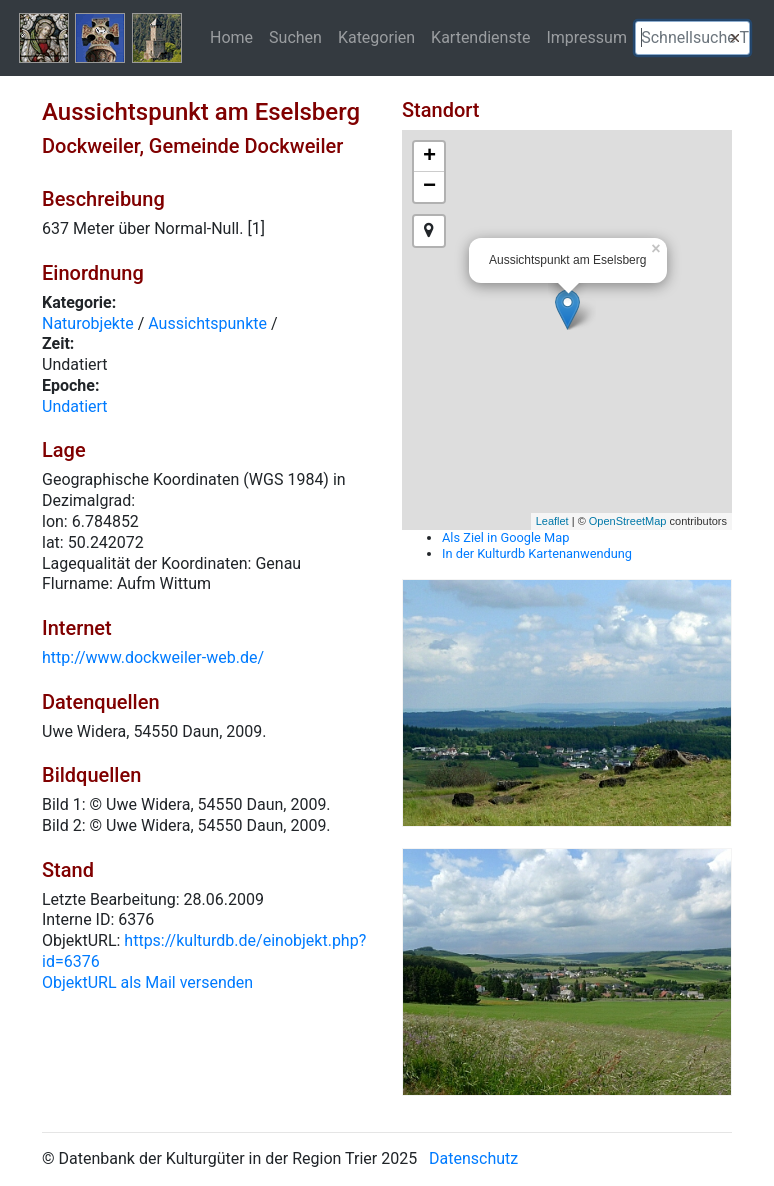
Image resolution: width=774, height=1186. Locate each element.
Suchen (295, 37)
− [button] (429, 187)
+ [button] (429, 157)
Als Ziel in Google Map (505, 537)
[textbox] (692, 38)
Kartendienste (480, 37)
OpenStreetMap (628, 521)
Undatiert (75, 406)
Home (231, 37)
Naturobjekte (88, 323)
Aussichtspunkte (207, 323)
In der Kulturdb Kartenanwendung (537, 553)
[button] (735, 38)
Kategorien (376, 37)
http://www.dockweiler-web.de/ (153, 657)
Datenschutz (473, 1158)
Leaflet (552, 521)
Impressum (586, 37)
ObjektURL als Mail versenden (147, 982)
